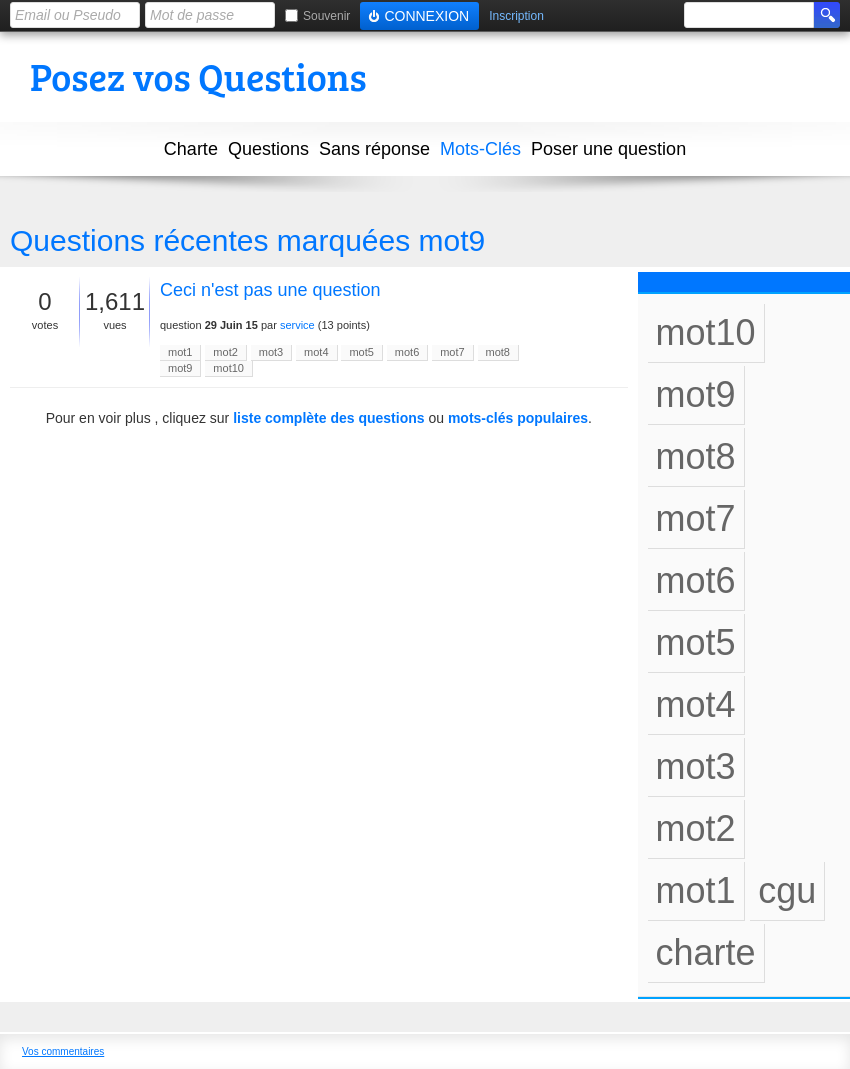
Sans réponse (374, 149)
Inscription (516, 16)
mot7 (452, 352)
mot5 (361, 352)
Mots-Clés (480, 149)
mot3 (271, 352)
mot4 (316, 352)
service (297, 325)
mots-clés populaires (518, 418)
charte (706, 952)
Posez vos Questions (198, 76)
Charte (191, 149)
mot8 (498, 352)
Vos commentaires (63, 1051)
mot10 (228, 368)
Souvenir (326, 16)
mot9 (180, 368)
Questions (268, 149)
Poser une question (608, 149)
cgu (787, 890)
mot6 (407, 352)
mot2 (225, 352)
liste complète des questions (328, 418)
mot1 (180, 352)
